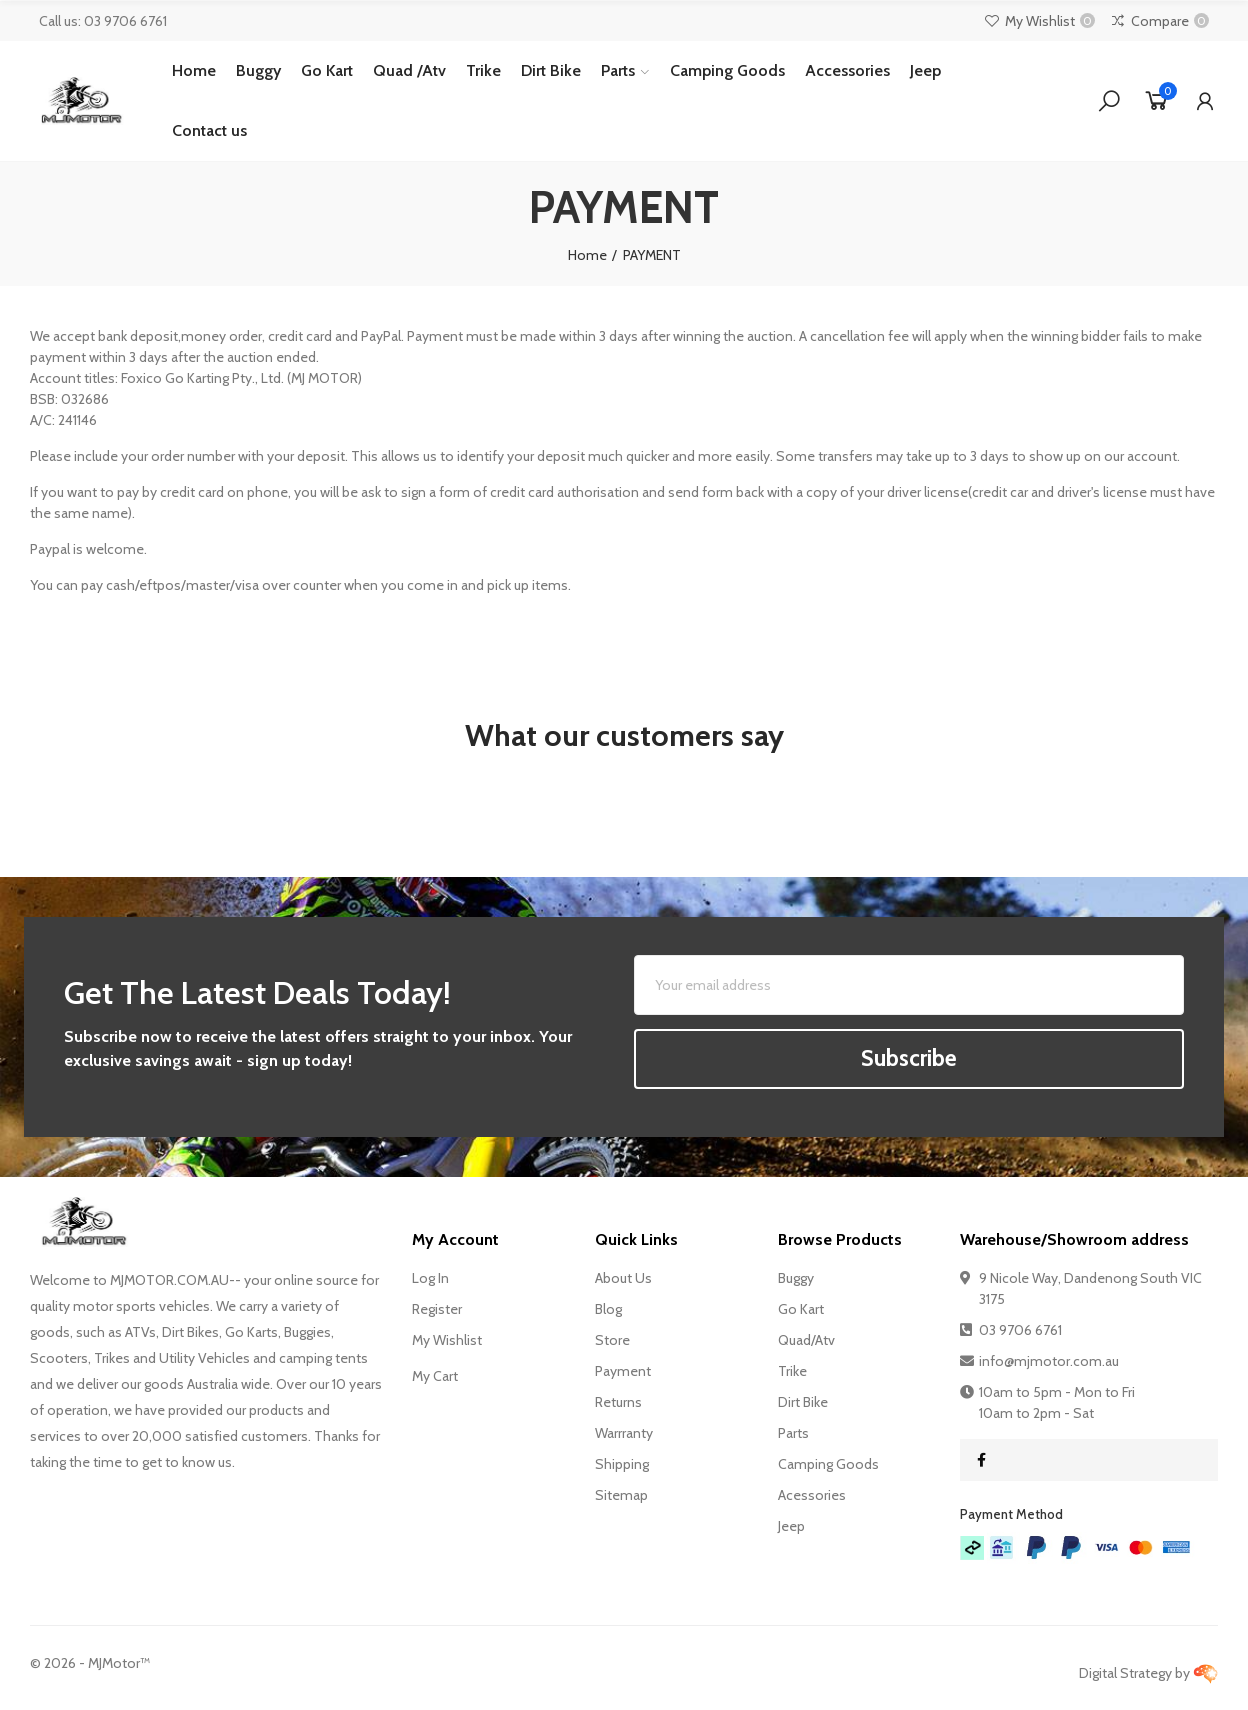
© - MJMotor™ (90, 1663)
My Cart (435, 1376)
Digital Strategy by (1148, 1673)
